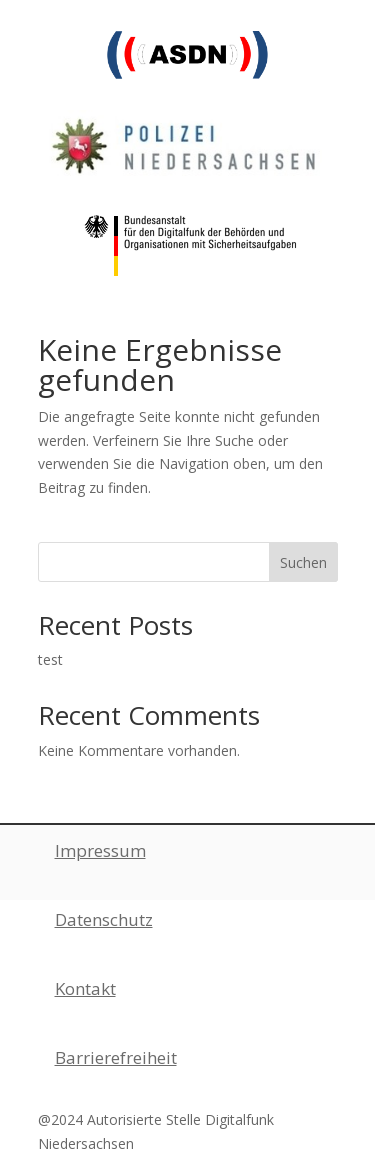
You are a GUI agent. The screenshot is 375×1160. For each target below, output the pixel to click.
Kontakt (85, 988)
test (50, 659)
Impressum (100, 850)
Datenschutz (104, 919)
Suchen (303, 562)
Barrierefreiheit (116, 1057)
